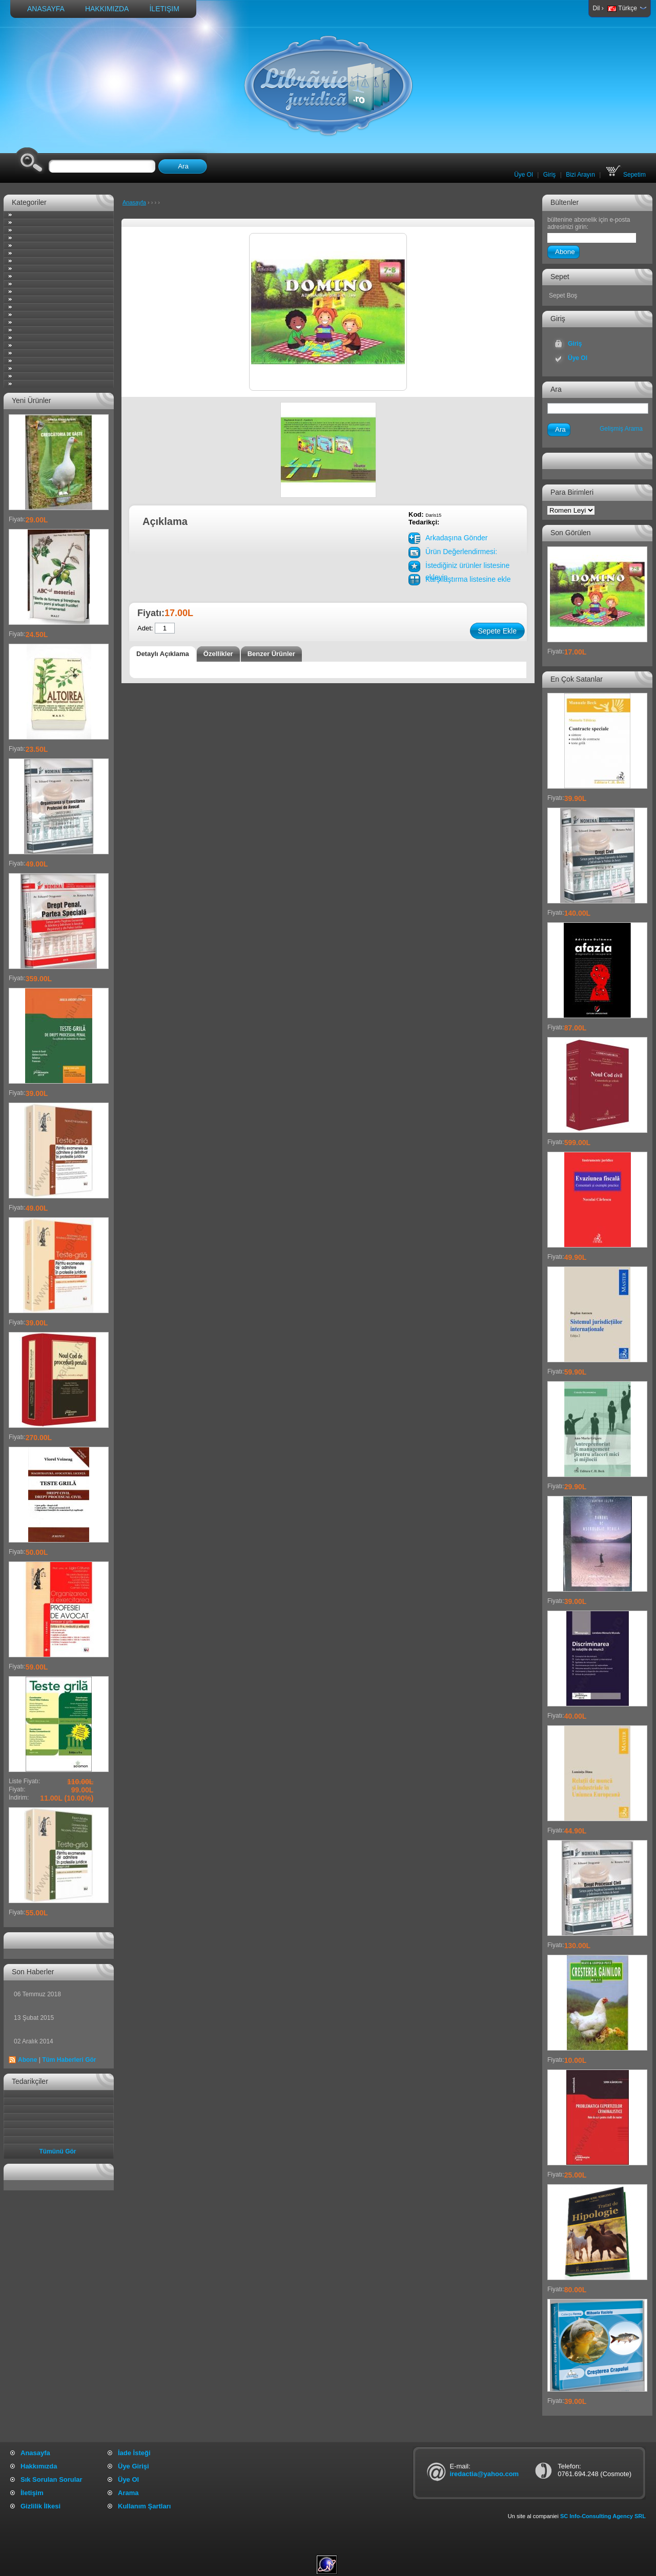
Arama (128, 2493)
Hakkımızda (107, 9)
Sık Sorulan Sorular (51, 2479)
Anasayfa (46, 9)
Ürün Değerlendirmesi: (461, 551)
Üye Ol (523, 174)
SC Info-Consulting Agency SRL (603, 2516)
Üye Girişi (133, 2466)
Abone (27, 2059)
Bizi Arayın (580, 174)
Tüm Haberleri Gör (69, 2059)
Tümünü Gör (57, 2151)
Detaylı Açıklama (162, 654)
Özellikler (218, 654)
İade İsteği (134, 2453)
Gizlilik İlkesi (40, 2506)
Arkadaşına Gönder (456, 538)
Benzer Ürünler (271, 654)
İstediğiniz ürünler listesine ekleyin (467, 567)
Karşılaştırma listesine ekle (468, 579)
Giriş (549, 174)
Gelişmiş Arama (621, 428)
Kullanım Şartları (144, 2506)
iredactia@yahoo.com (484, 2474)
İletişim (164, 9)
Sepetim (625, 174)
